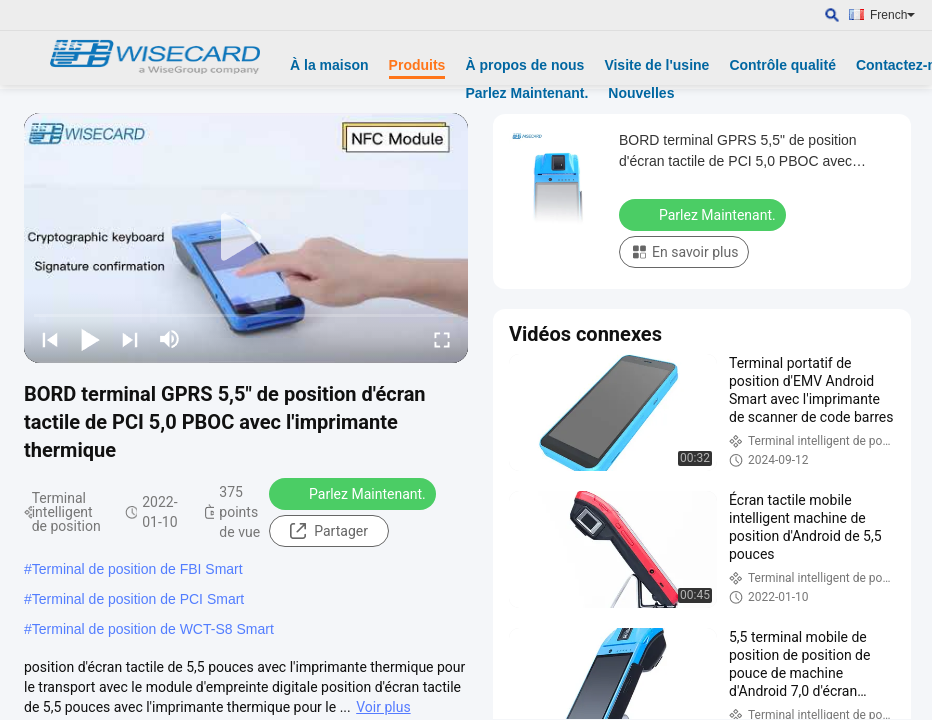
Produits (417, 65)
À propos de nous (524, 65)
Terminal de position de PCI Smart (138, 599)
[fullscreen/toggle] (442, 339)
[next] (130, 339)
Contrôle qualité (782, 65)
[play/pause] (90, 339)
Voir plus (383, 707)
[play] (246, 238)
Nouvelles (641, 93)
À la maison (329, 65)
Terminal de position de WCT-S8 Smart (153, 629)
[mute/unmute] (170, 339)
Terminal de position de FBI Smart (137, 569)
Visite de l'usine (656, 65)
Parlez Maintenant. (526, 93)
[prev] (50, 339)
